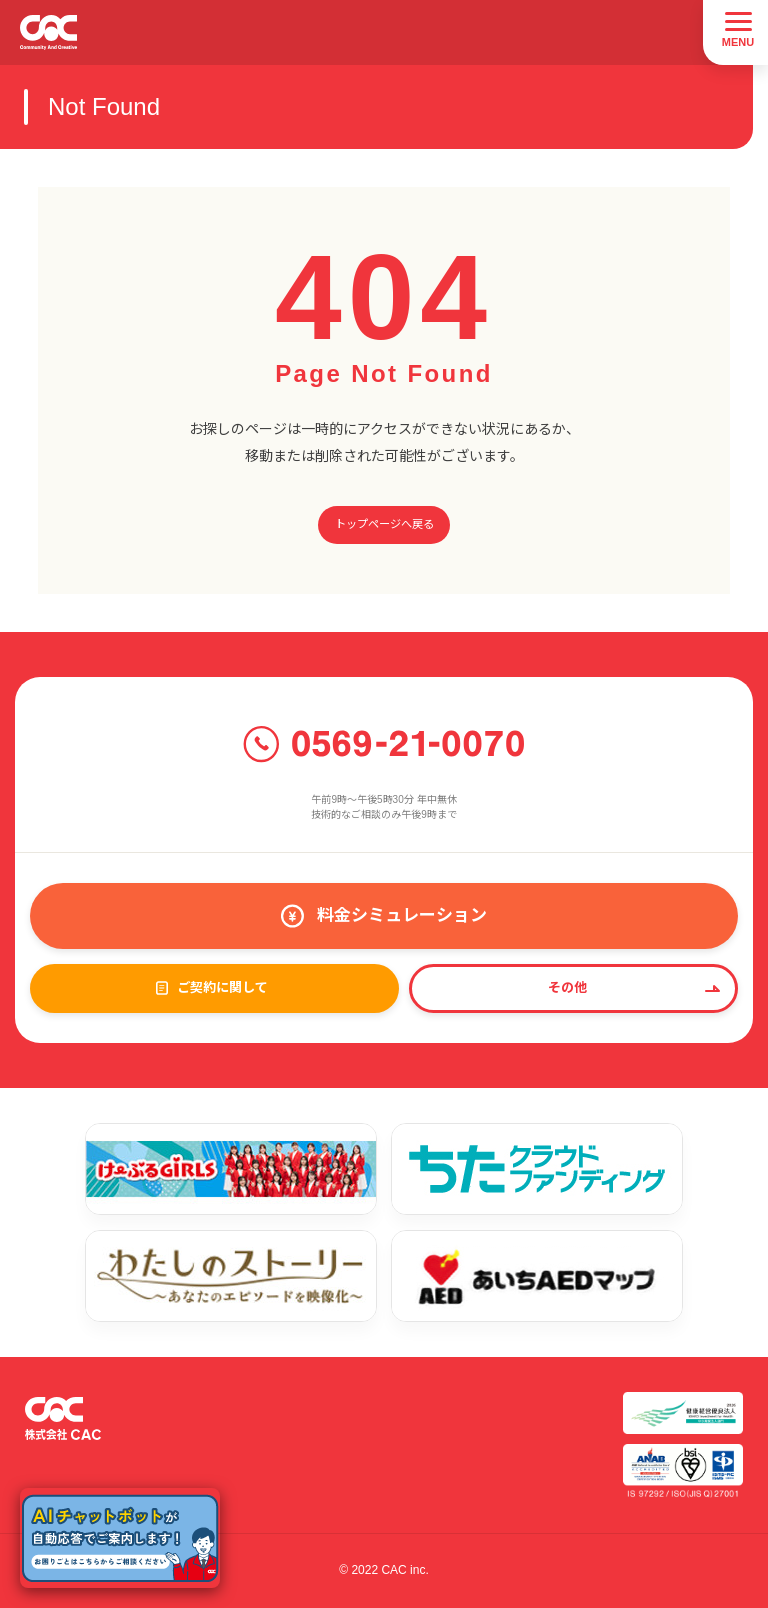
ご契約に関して (222, 987)
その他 (567, 987)
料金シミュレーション (402, 915)
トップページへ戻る (384, 524)
